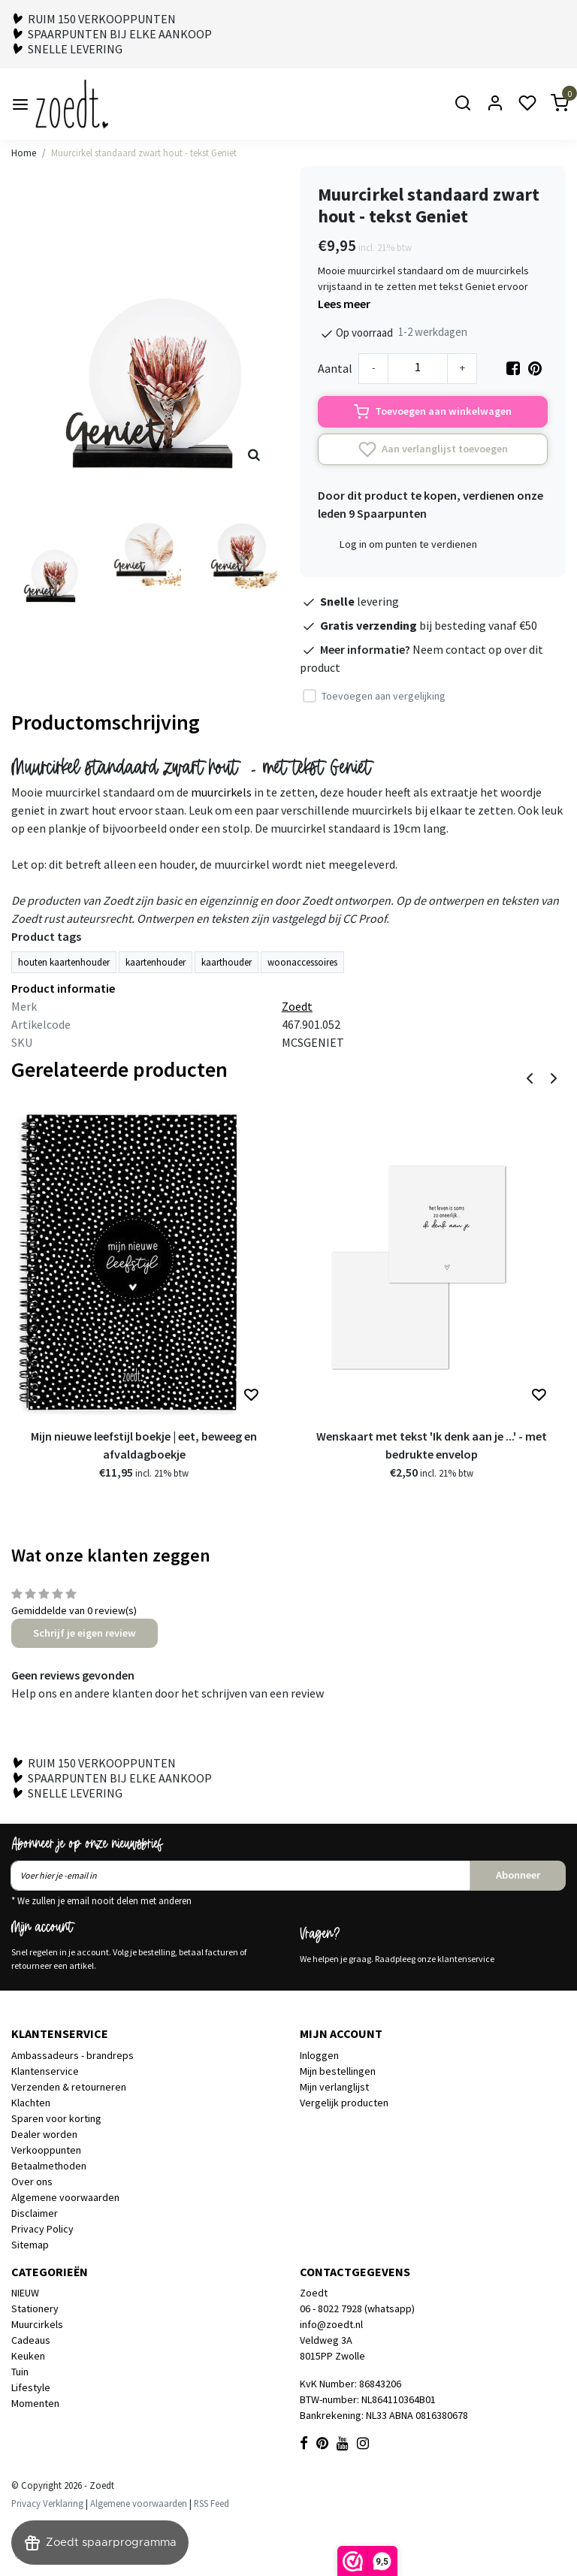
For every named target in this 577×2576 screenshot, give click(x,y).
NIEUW (25, 2292)
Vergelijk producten (344, 2102)
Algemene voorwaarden (65, 2197)
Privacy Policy (42, 2229)
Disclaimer (34, 2213)
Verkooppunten (46, 2150)
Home (23, 153)
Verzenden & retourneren (68, 2087)
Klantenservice (45, 2071)
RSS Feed (211, 2503)
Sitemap (30, 2244)
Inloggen (319, 2055)
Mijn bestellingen (338, 2071)
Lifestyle (30, 2387)
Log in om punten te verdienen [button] (408, 544)
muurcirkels (221, 792)
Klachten (30, 2102)
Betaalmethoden (48, 2165)
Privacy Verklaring (47, 2503)
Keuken (28, 2356)
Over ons (32, 2181)
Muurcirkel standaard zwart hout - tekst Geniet (144, 153)
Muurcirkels (37, 2324)
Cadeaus (30, 2340)
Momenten (35, 2403)
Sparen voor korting (56, 2118)
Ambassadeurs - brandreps (72, 2055)
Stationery (35, 2308)
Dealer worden (44, 2134)
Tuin (20, 2371)
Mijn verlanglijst (334, 2087)
